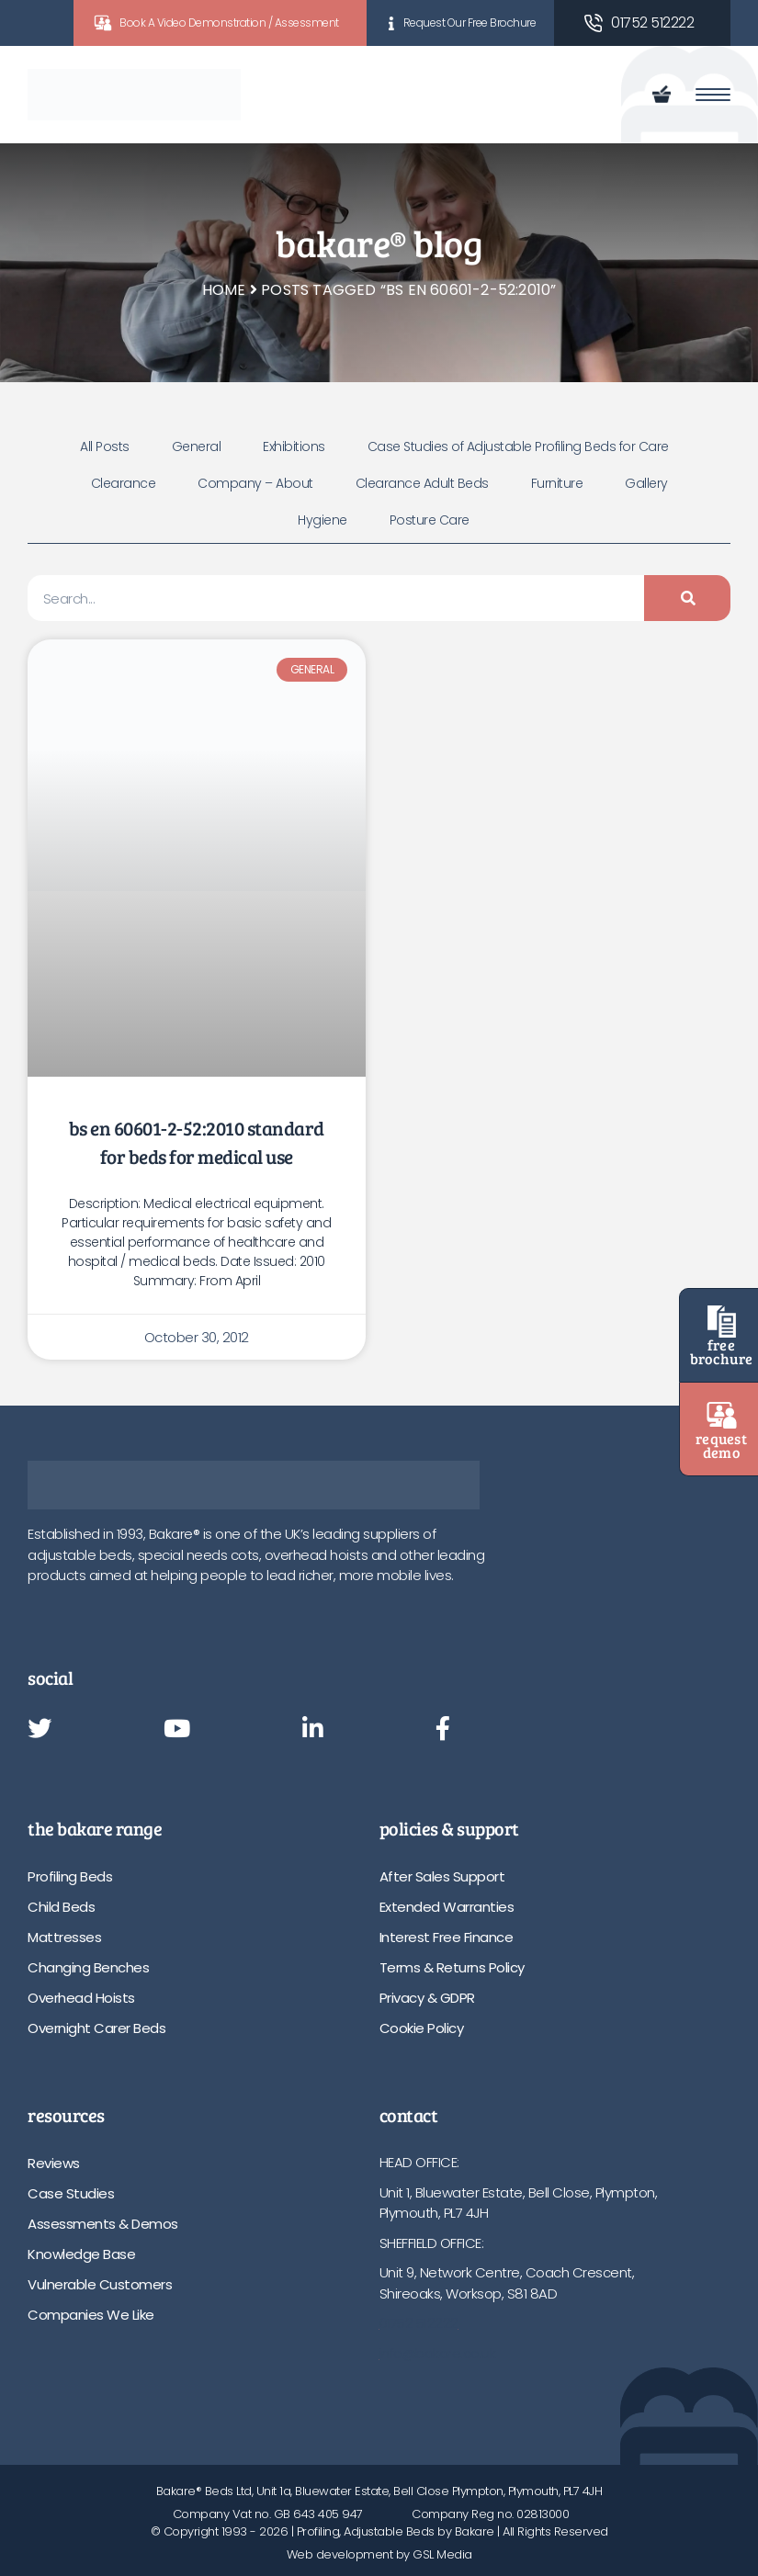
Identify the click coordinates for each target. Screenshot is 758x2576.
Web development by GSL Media (379, 2554)
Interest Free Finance (446, 1937)
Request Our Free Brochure (470, 22)
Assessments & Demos (103, 2223)
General (196, 446)
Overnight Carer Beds (96, 2028)
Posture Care (430, 520)
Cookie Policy (421, 2028)
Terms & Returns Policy (452, 1967)
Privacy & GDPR (427, 1997)
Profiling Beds (70, 1876)
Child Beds (61, 1906)
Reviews (54, 2163)
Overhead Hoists (81, 1997)
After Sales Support (442, 1876)
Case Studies (71, 2193)
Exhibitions (294, 446)
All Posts (105, 446)
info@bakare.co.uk (437, 2353)
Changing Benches (88, 1967)
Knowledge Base (81, 2254)
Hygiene (322, 520)
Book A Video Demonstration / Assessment (229, 22)
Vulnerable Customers (100, 2284)
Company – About (255, 483)
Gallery (646, 483)
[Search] (687, 598)
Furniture (557, 483)
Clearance (123, 483)
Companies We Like (91, 2314)
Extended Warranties (447, 1906)
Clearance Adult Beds (422, 483)
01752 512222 (652, 22)
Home (224, 289)
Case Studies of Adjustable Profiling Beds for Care (518, 446)
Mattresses (64, 1937)
